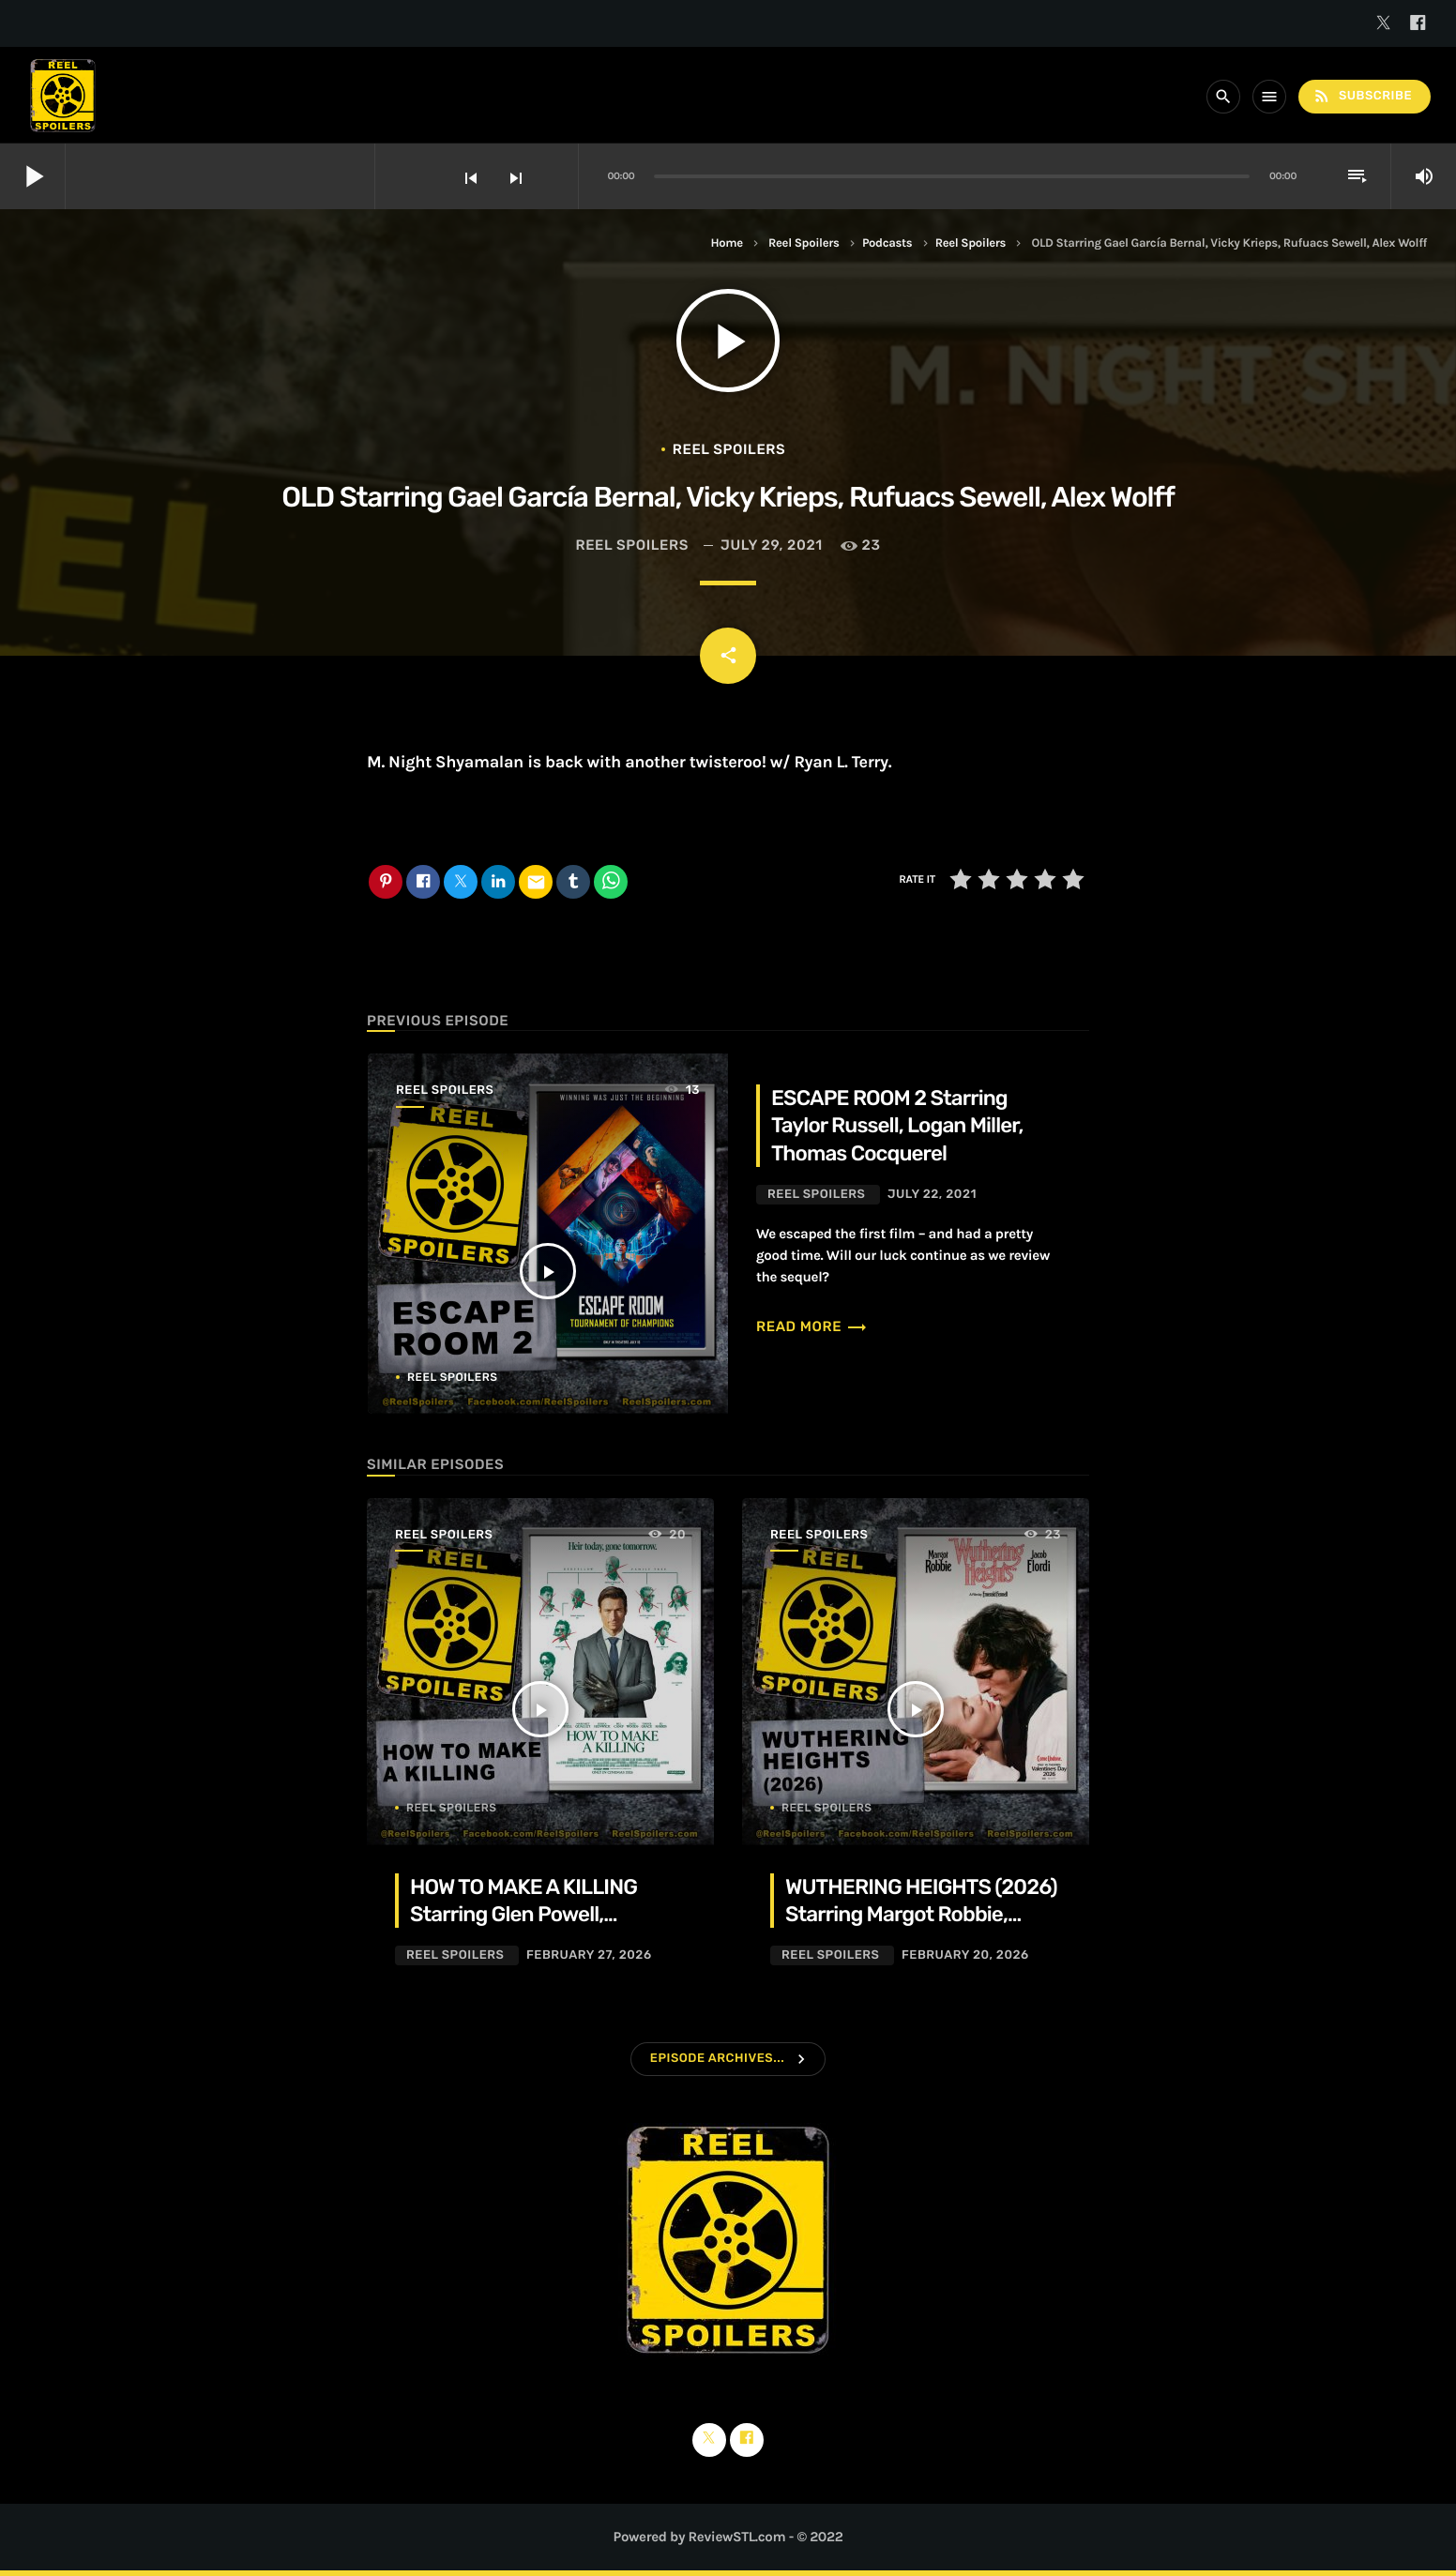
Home (726, 243)
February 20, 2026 (965, 1955)
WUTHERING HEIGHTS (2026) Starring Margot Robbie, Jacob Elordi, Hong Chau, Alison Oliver (921, 1928)
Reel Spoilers (803, 243)
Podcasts (887, 243)
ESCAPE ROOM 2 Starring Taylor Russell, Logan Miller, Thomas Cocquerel (897, 1125)
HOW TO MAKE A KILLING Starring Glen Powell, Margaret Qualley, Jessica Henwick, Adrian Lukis (529, 1928)
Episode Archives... (717, 2059)
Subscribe (1362, 96)
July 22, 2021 (932, 1195)
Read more (812, 1326)
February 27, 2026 (589, 1955)
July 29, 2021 (771, 545)
